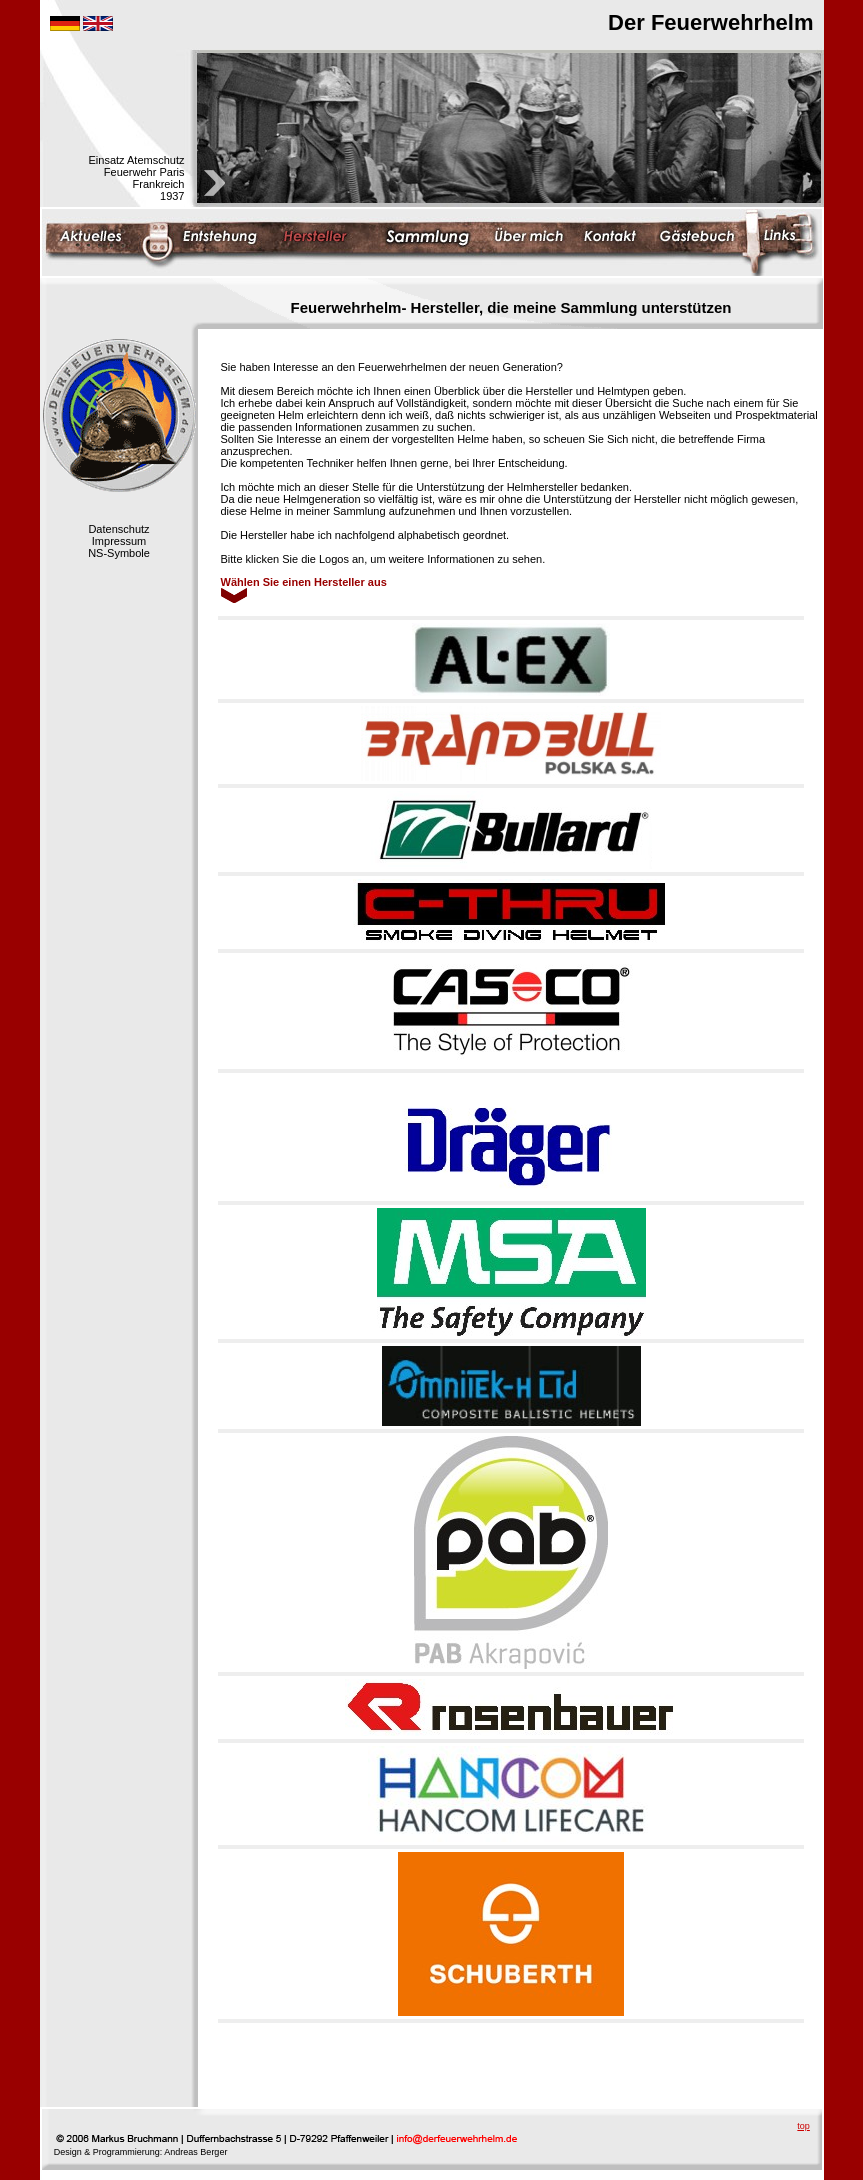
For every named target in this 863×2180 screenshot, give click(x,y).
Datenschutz (118, 529)
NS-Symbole (119, 553)
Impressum (119, 541)
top (803, 2126)
